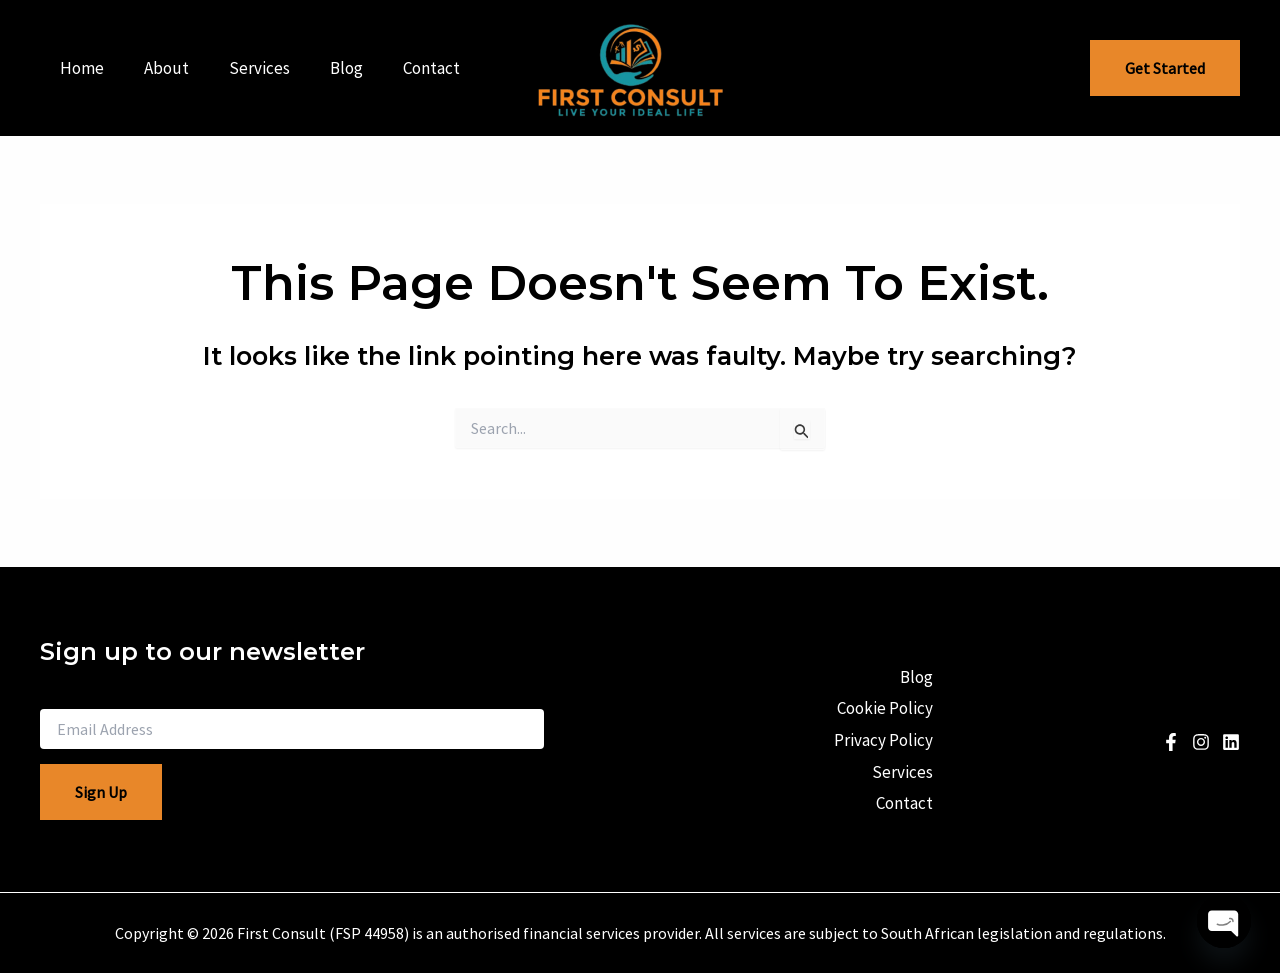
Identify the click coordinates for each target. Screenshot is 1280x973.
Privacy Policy (880, 740)
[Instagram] (1201, 742)
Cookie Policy (882, 712)
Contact (404, 68)
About (157, 68)
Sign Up (101, 792)
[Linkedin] (1231, 742)
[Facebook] (1171, 742)
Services (244, 68)
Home (79, 68)
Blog (325, 68)
